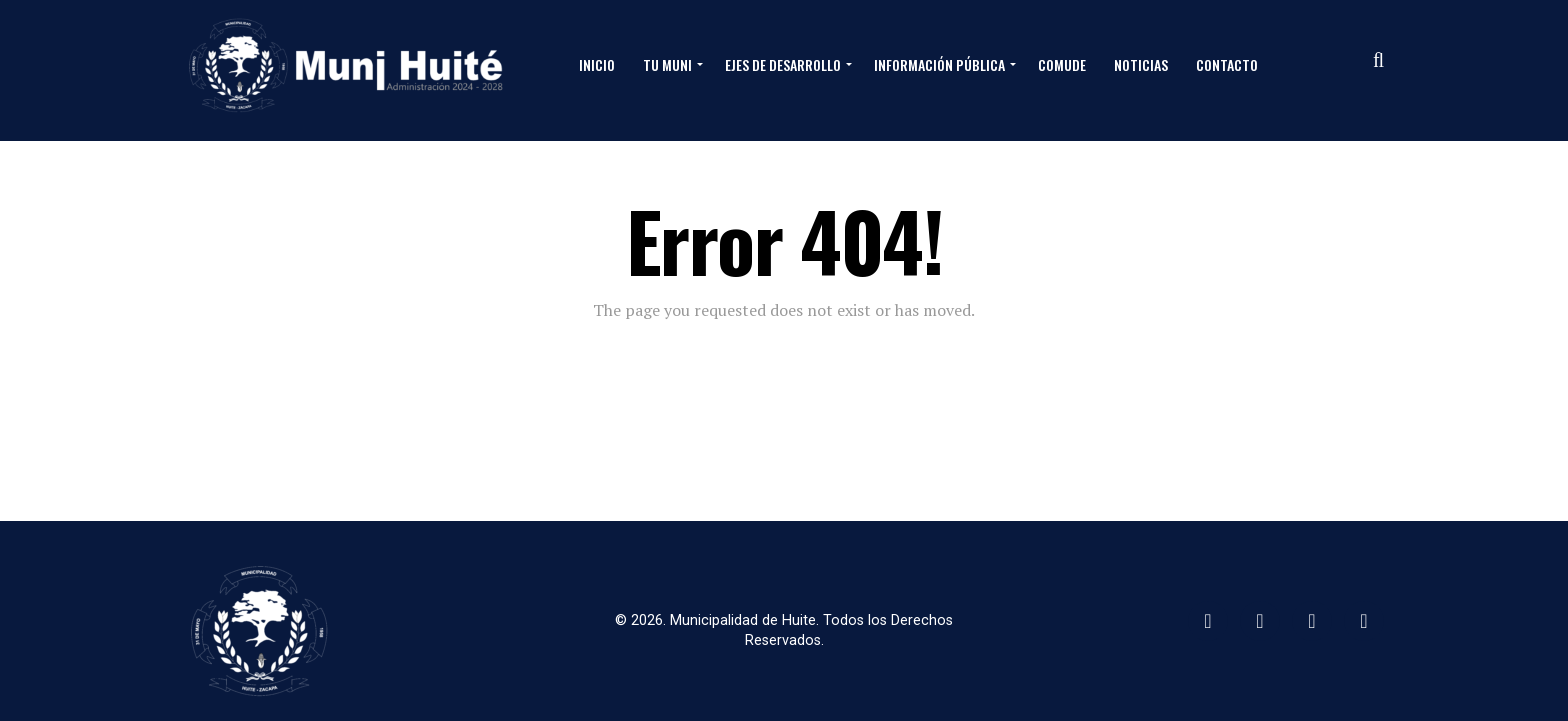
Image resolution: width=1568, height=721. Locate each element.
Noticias (1141, 64)
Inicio (597, 64)
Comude (1062, 64)
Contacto (1227, 64)
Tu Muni (667, 64)
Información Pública (939, 64)
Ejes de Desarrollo (783, 64)
